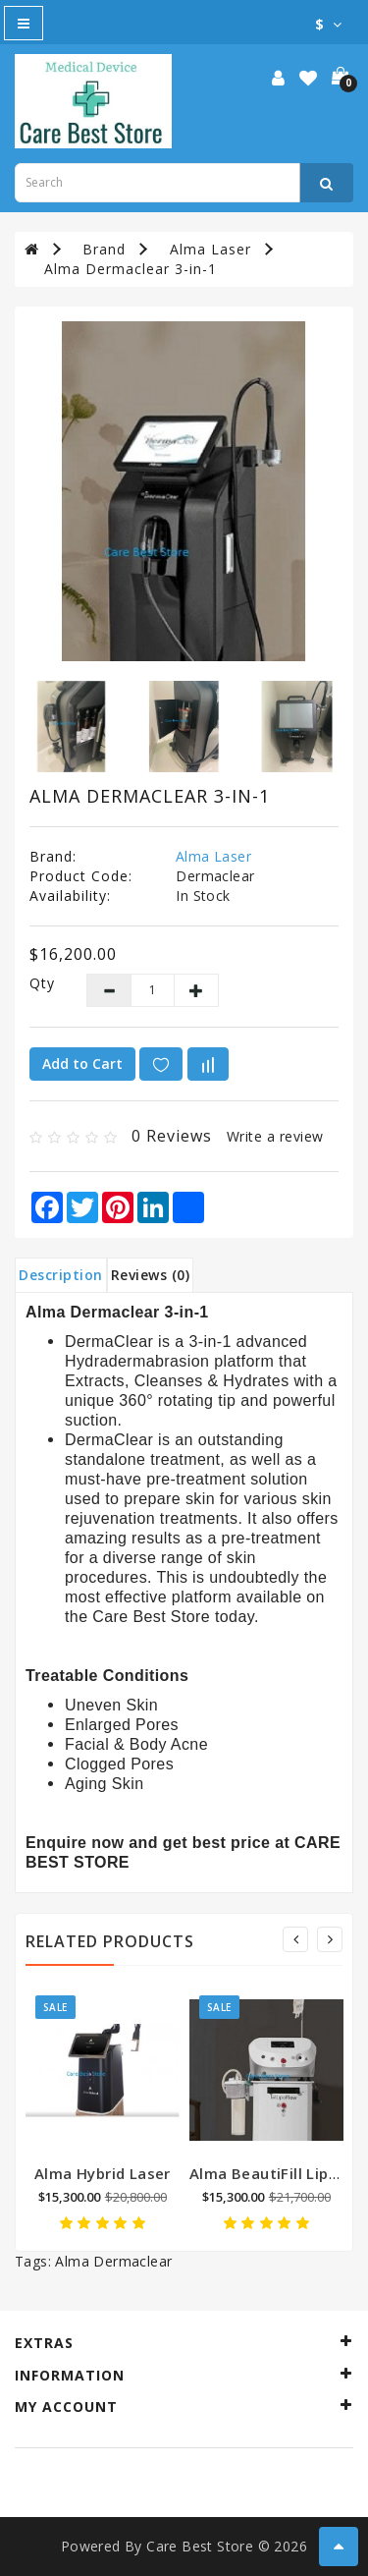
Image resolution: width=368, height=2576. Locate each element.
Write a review (275, 1136)
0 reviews (171, 1136)
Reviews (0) (150, 1274)
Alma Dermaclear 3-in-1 (130, 268)
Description (61, 1274)
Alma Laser (210, 249)
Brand (104, 249)
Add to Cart (82, 1063)
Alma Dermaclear (113, 2261)
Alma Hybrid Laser (102, 2173)
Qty (42, 983)
